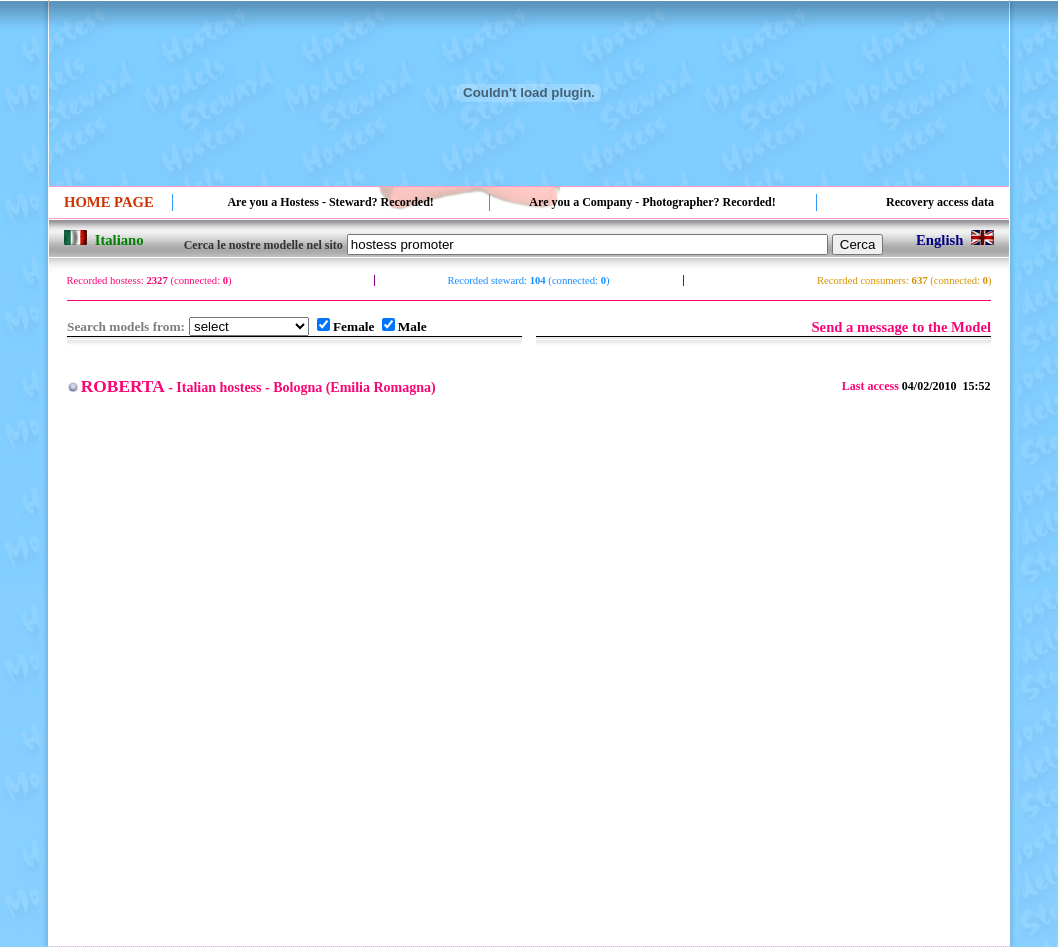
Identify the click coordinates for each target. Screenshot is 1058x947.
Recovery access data (940, 202)
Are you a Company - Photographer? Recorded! (652, 202)
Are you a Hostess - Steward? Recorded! (330, 202)
